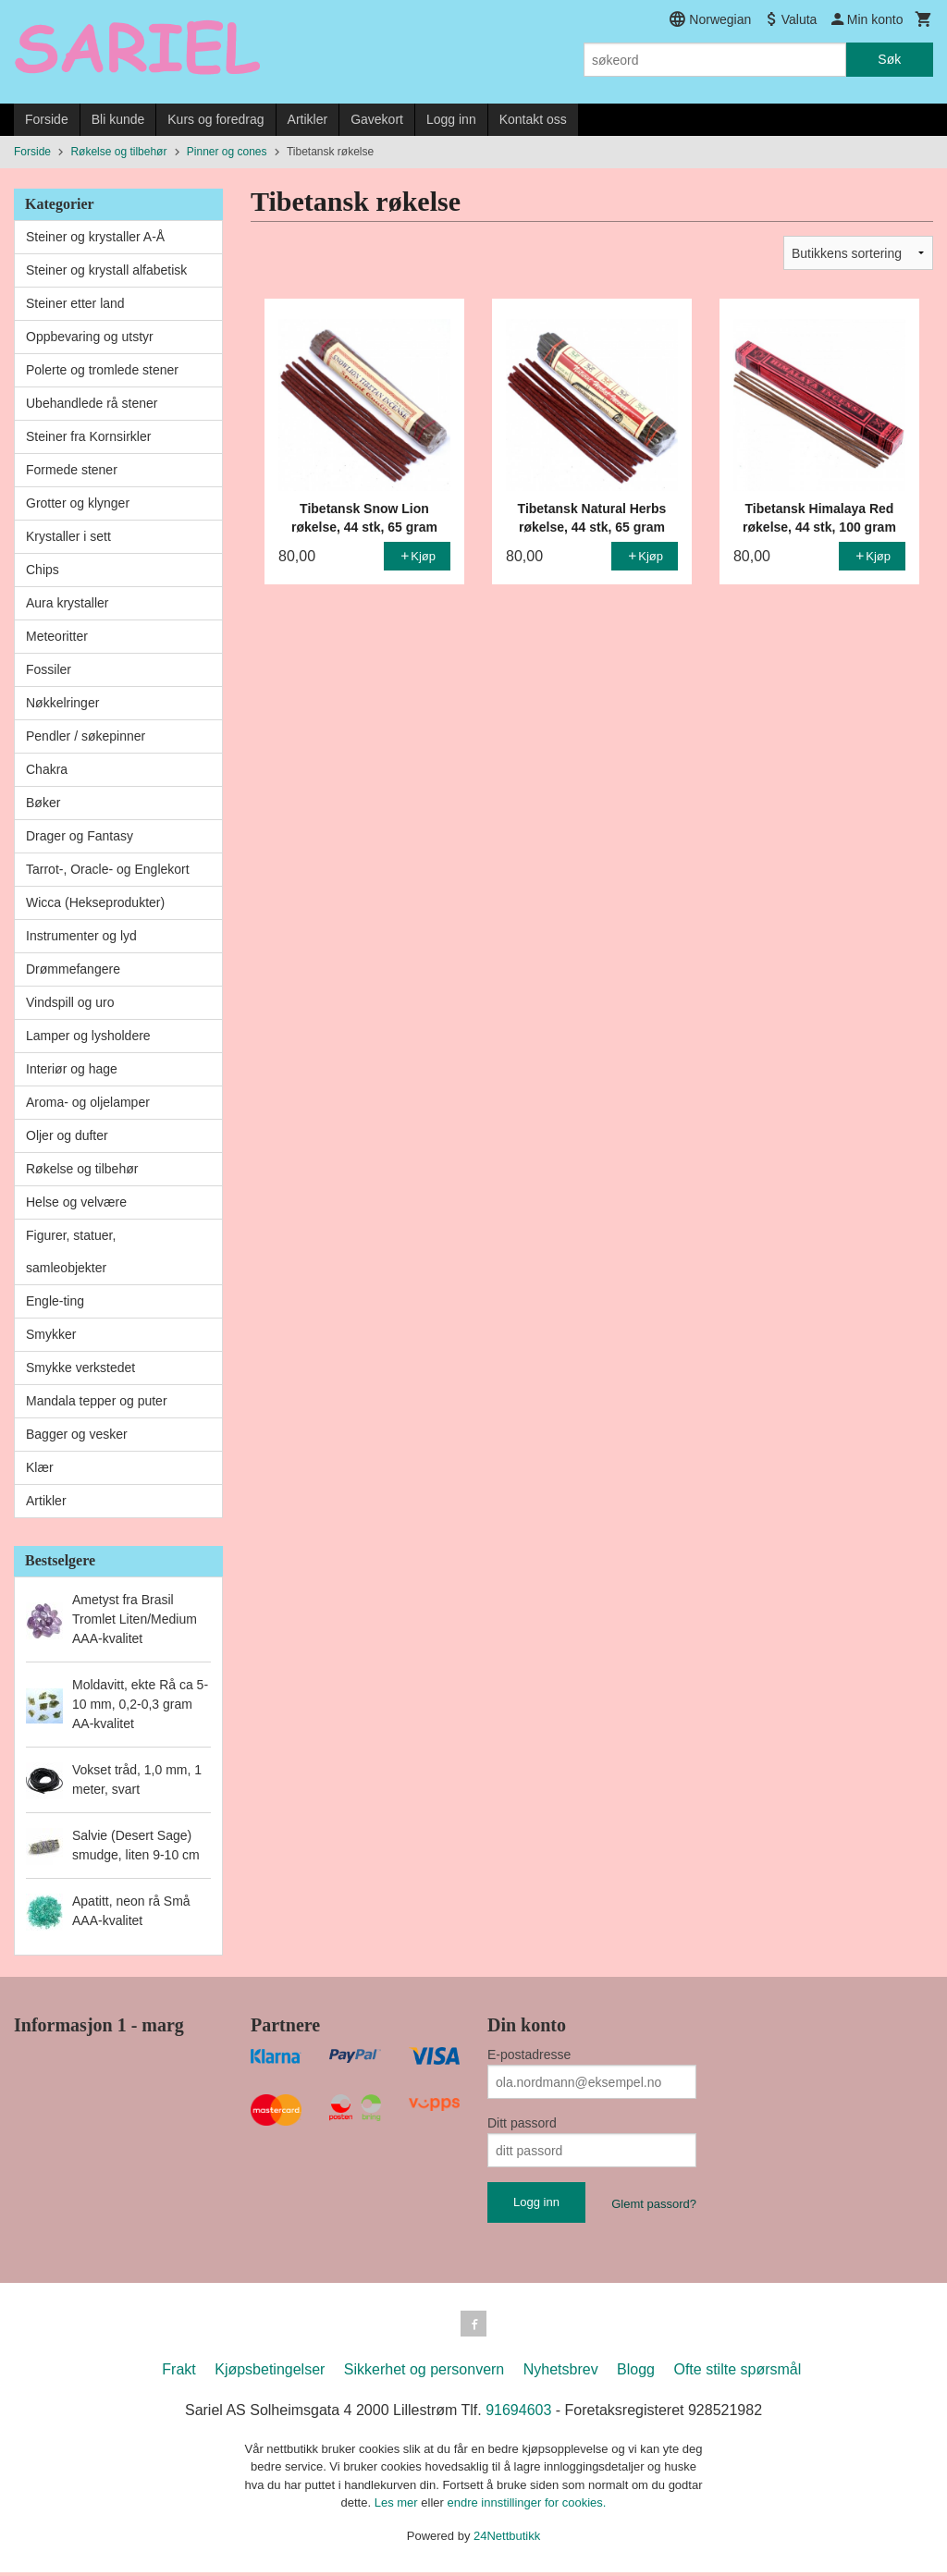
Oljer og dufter (67, 1135)
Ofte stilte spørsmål (737, 2373)
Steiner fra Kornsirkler (88, 436)
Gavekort (377, 119)
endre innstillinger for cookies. (526, 2506)
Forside (46, 119)
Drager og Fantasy (79, 835)
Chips (42, 569)
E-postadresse (529, 2054)
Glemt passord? (653, 2204)
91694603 (518, 2414)
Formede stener (71, 469)
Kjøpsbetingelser (270, 2373)
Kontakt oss (533, 119)
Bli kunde (118, 119)
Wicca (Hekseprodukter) (95, 902)
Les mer (398, 2506)
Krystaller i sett (68, 536)
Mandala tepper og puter (96, 1400)
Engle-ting (55, 1301)
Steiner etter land (75, 303)
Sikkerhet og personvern (424, 2373)
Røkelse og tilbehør (82, 1168)
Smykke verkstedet (80, 1367)
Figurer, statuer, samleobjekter (71, 1251)
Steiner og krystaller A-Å (95, 236)
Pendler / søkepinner (85, 736)
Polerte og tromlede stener (102, 369)
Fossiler (48, 669)
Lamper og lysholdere (88, 1035)
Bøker (43, 802)
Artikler (308, 119)
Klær (40, 1467)
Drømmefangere (73, 969)
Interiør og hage (71, 1068)
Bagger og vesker (77, 1434)
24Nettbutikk (507, 2539)
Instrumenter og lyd (81, 935)
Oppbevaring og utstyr (90, 336)
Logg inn (451, 119)
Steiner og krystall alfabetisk (106, 270)
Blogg (636, 2373)
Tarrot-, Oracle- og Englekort (108, 869)
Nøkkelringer (62, 702)
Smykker (51, 1334)
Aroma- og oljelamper (88, 1102)
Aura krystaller (67, 602)
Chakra (47, 769)
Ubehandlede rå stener (91, 403)
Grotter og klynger (77, 503)
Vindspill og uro (70, 1002)
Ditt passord (522, 2123)
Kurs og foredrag (215, 119)
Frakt (178, 2373)
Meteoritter (57, 636)
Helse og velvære (76, 1202)
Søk (889, 59)
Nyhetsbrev (560, 2373)
